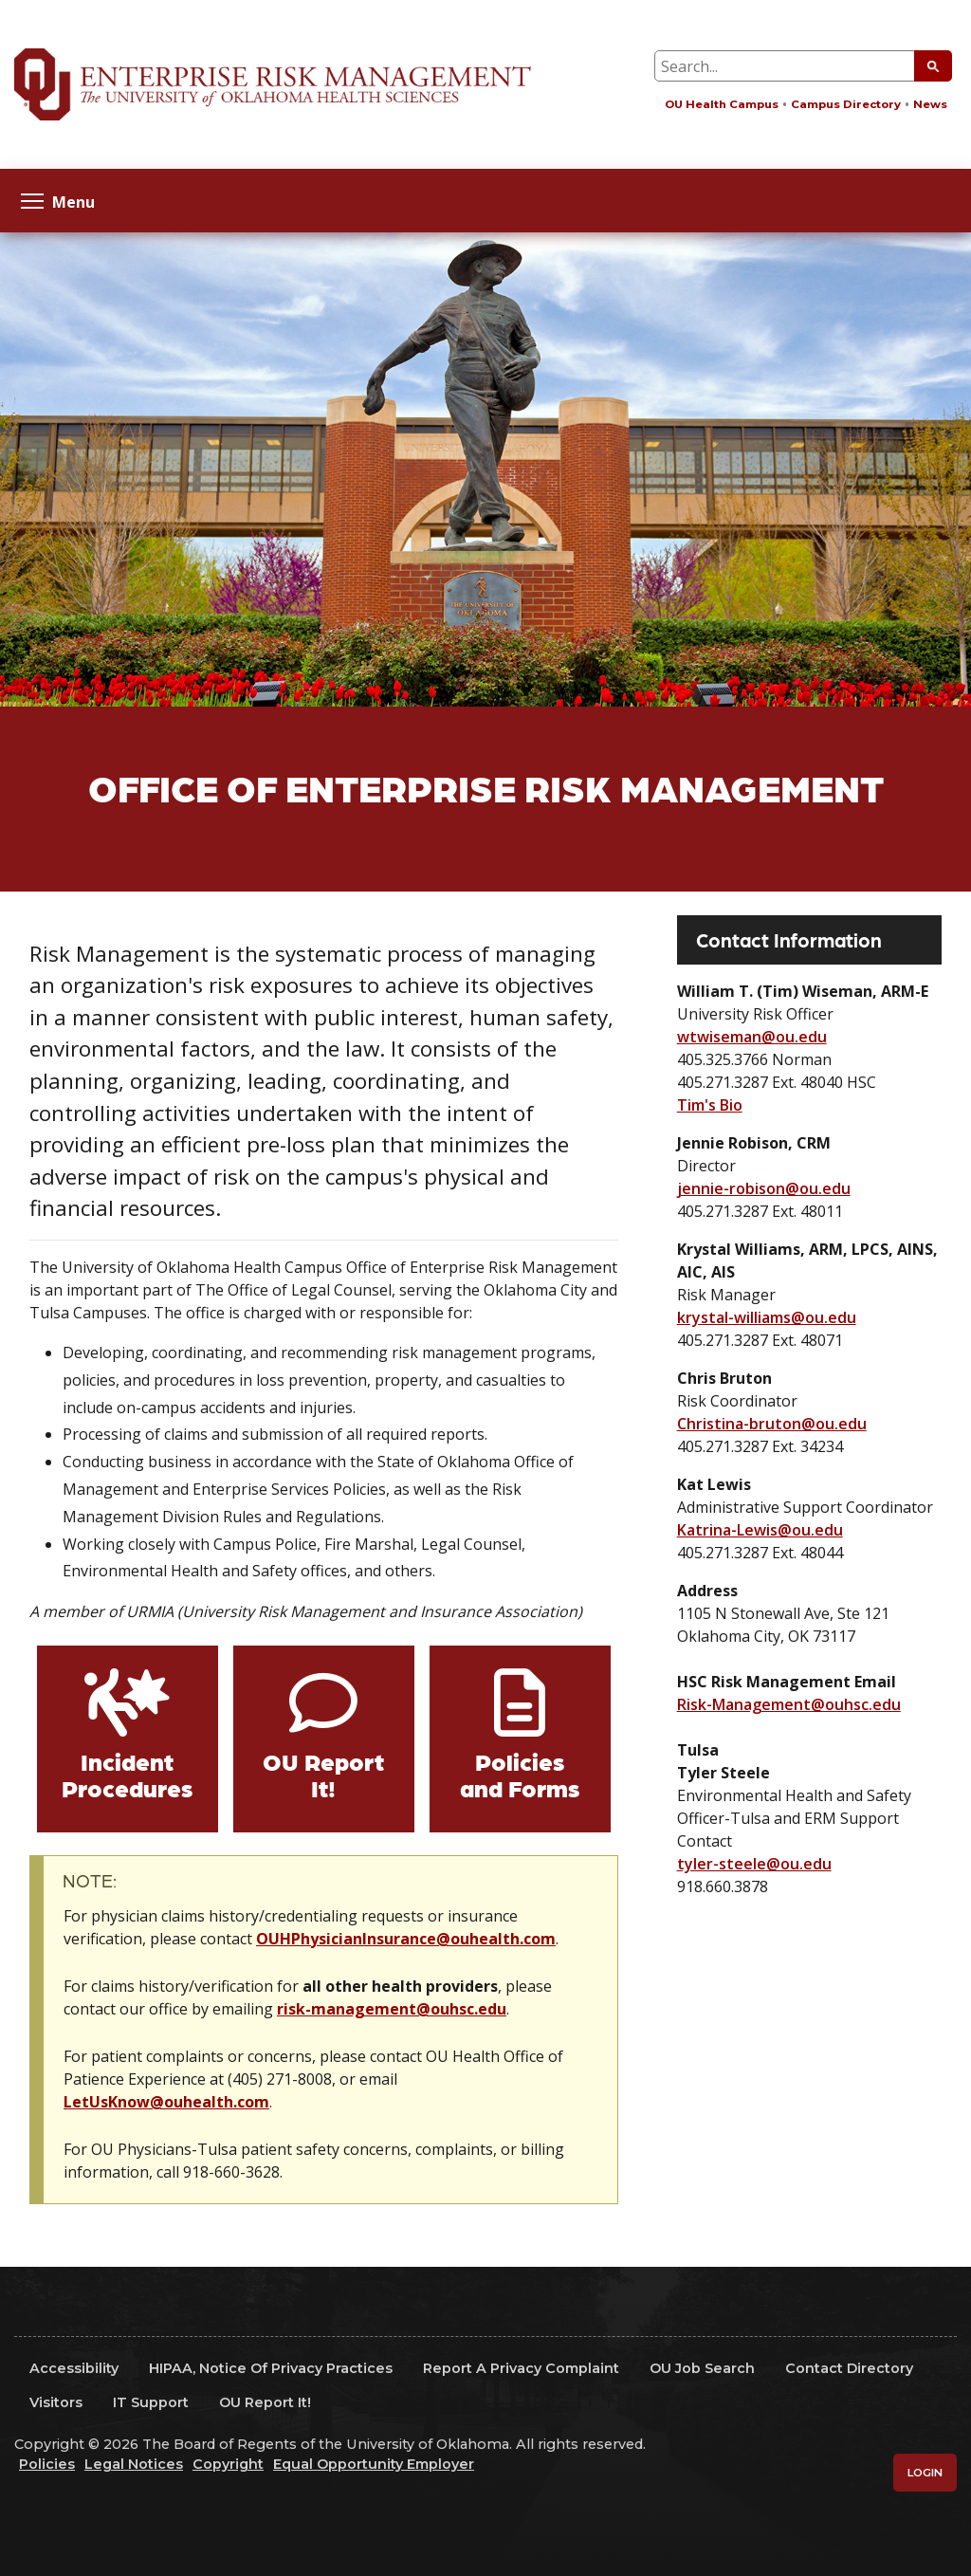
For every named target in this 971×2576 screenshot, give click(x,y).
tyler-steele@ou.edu (754, 1863)
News (930, 104)
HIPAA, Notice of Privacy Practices (271, 2368)
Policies (47, 2464)
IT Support (151, 2402)
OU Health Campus (722, 104)
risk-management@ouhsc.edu (391, 2008)
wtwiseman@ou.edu (752, 1036)
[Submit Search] (933, 66)
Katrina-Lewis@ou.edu (760, 1529)
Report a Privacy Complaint (521, 2368)
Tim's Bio (709, 1105)
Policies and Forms (519, 1774)
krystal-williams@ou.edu (766, 1317)
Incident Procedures (127, 1774)
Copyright (228, 2464)
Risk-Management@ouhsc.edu (789, 1704)
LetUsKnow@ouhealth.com (166, 2101)
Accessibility (74, 2368)
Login (925, 2472)
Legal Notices (133, 2464)
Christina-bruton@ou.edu (772, 1423)
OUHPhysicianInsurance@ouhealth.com (406, 1938)
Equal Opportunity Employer (373, 2464)
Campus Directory (846, 104)
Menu (58, 201)
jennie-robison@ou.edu (764, 1188)
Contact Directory (849, 2368)
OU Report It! (323, 1774)
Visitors (55, 2402)
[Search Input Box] (803, 66)
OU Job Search (702, 2368)
